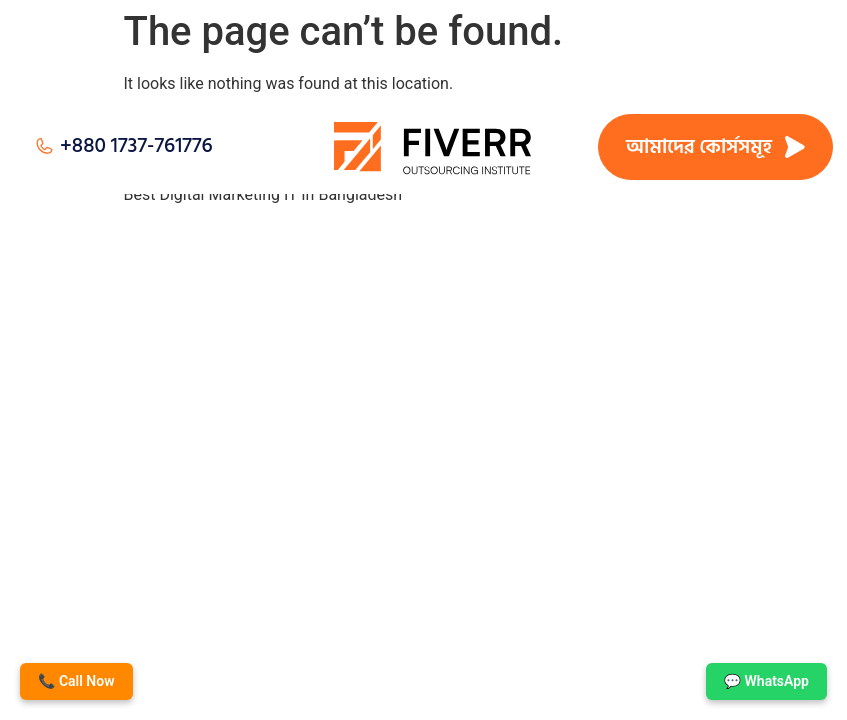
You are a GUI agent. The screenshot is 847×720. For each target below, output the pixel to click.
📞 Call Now (76, 681)
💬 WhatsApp (766, 681)
